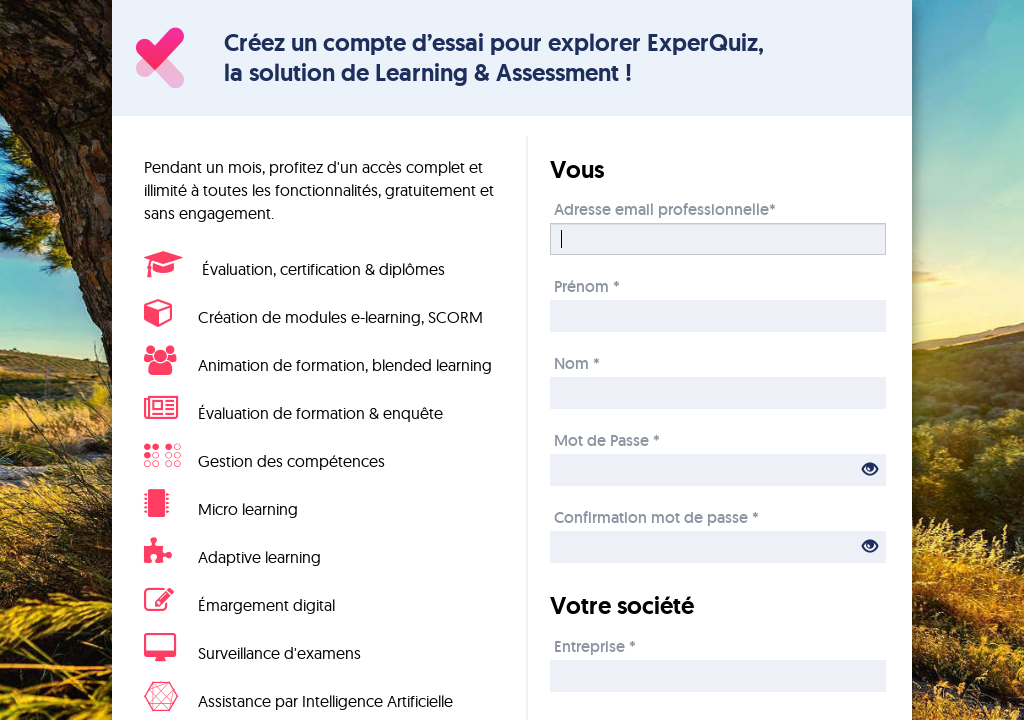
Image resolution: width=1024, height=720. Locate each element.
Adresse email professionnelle (665, 208)
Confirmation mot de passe (656, 516)
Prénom (587, 285)
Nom (577, 362)
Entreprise (595, 645)
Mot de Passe (607, 439)
